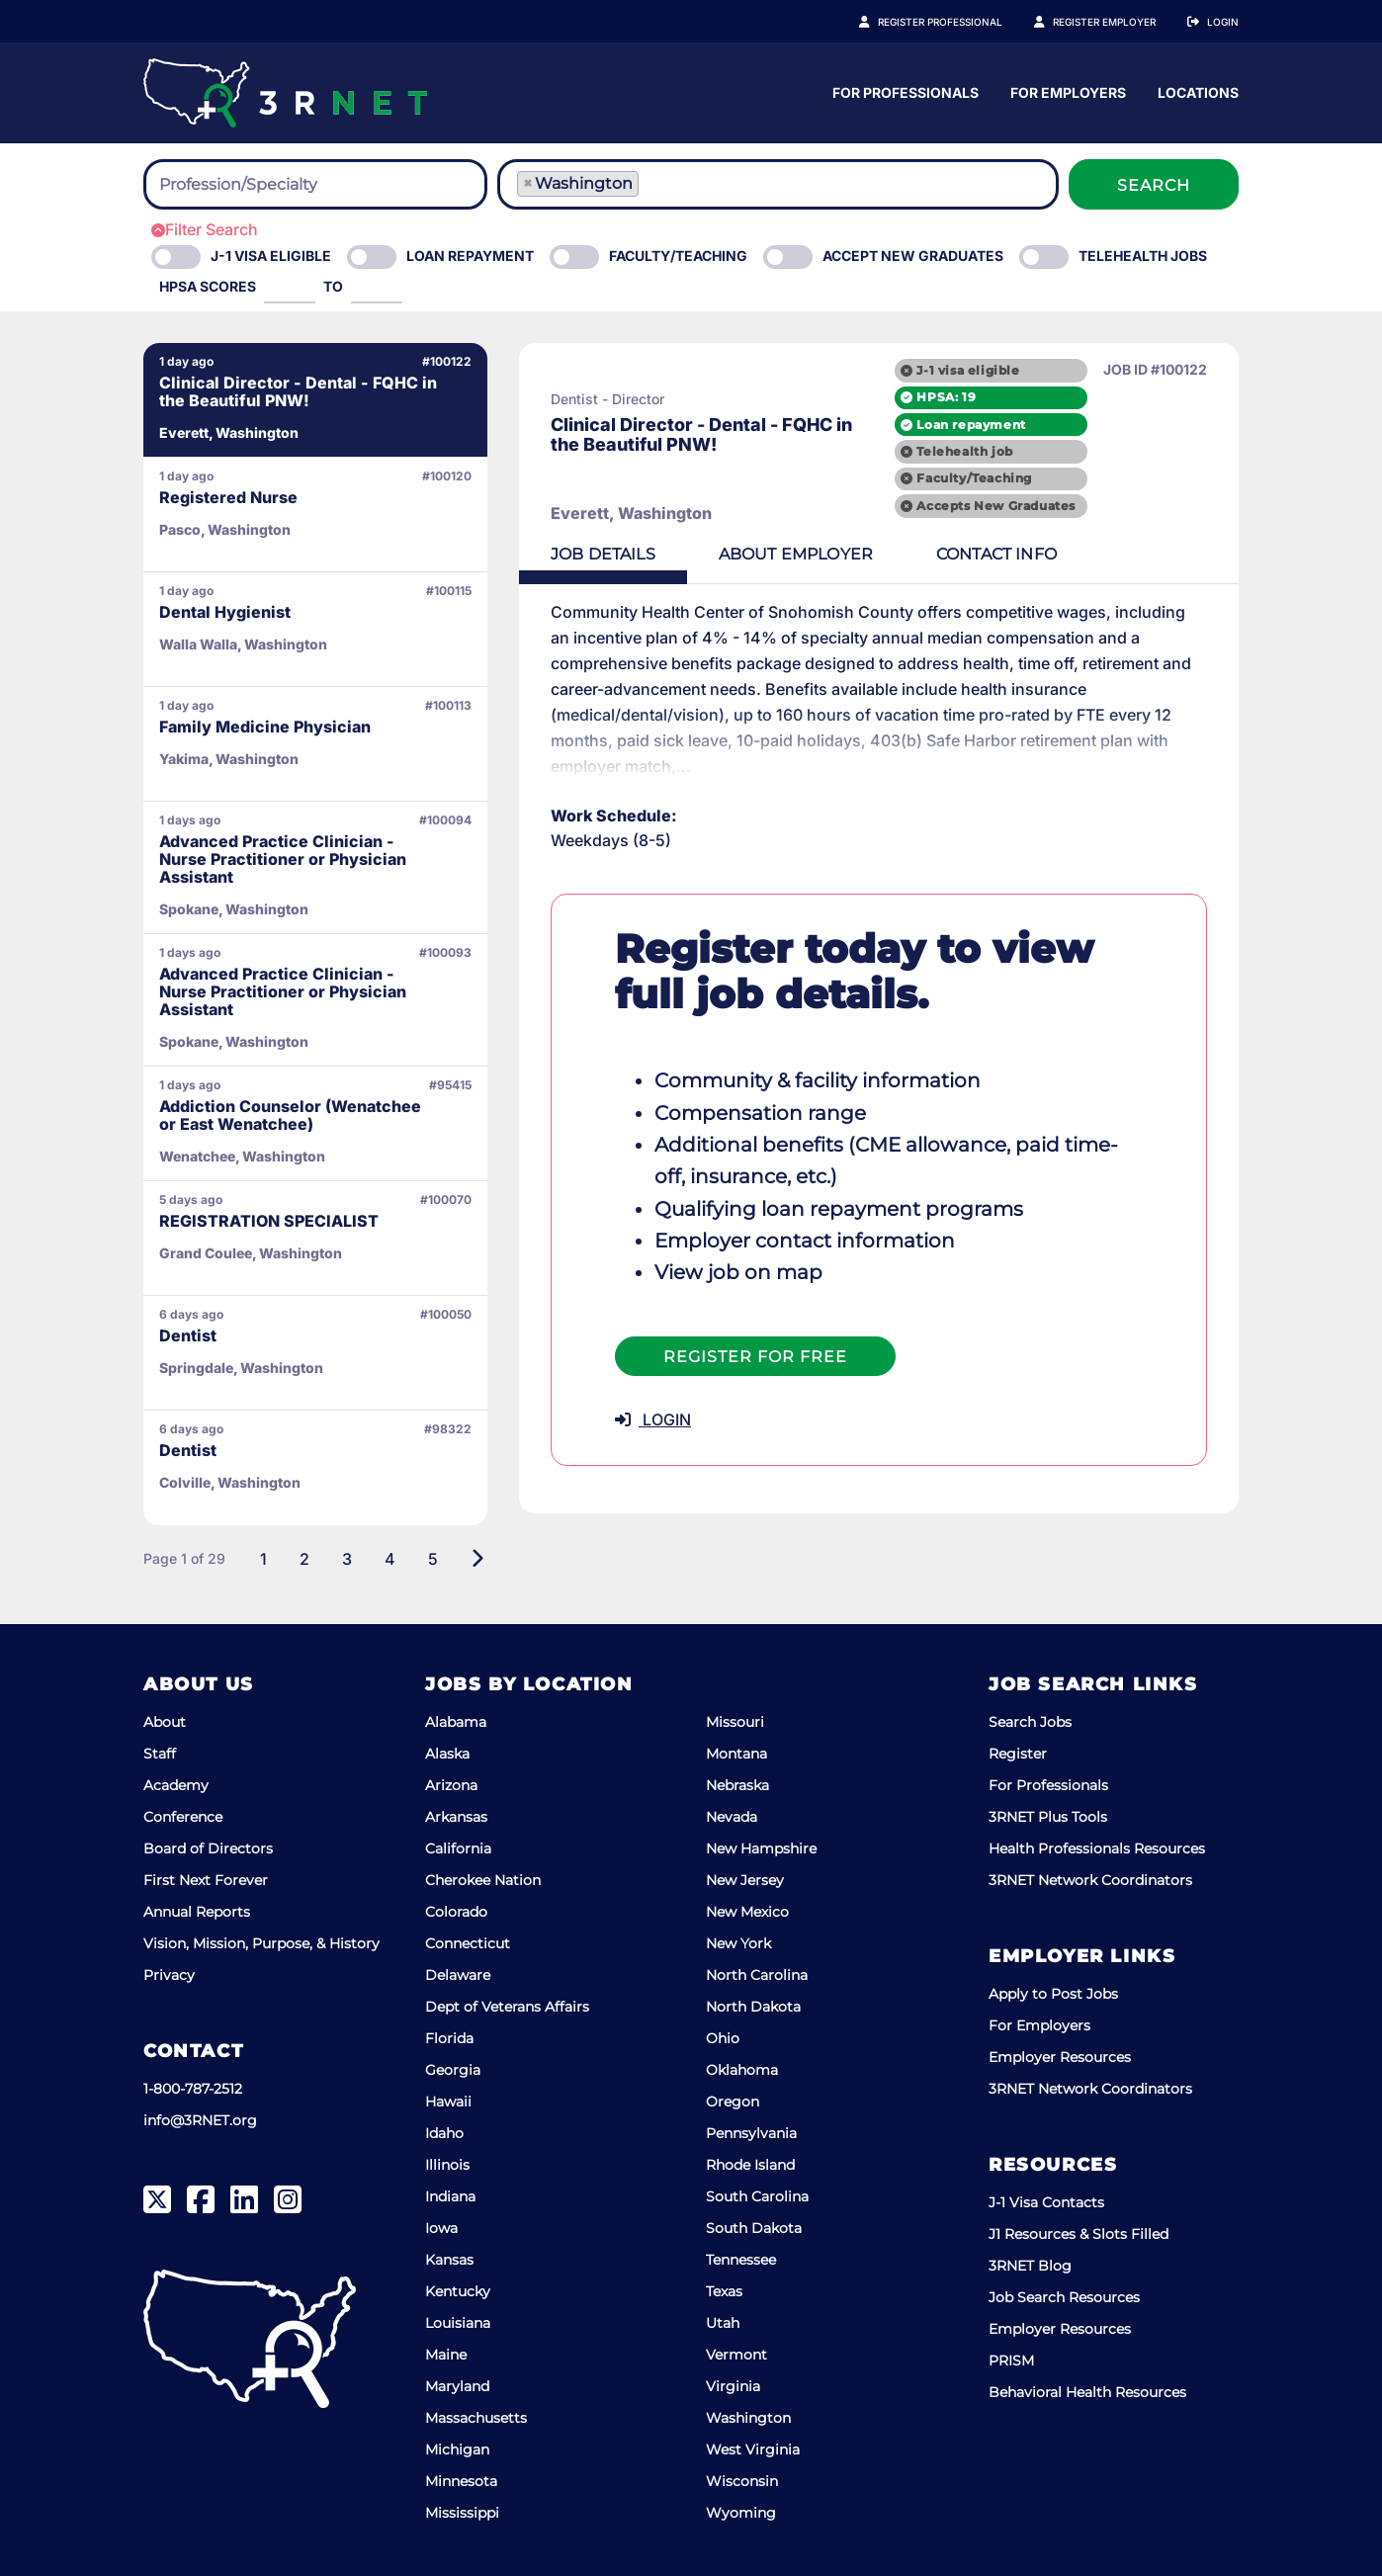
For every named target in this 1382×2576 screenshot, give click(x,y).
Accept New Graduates (912, 255)
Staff (159, 1753)
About (164, 1722)
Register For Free (755, 1356)
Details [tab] (603, 554)
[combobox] (315, 184)
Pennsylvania (751, 2133)
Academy (176, 1785)
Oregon (732, 2101)
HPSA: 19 (946, 396)
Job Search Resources (1064, 2297)
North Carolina (757, 1975)
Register (1018, 1753)
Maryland (457, 2386)
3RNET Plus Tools (1048, 1817)
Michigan (457, 2449)
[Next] (477, 1559)
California (458, 1848)
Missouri (735, 1722)
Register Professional (940, 22)
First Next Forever (205, 1880)
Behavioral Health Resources (1087, 2392)
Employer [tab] (796, 554)
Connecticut (467, 1943)
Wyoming (741, 2513)
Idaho (444, 2133)
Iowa (441, 2228)
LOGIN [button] (653, 1419)
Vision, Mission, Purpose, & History (261, 1943)
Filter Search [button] (204, 229)
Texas (724, 2291)
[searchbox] (268, 185)
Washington (748, 2418)
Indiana (450, 2196)
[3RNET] (285, 93)
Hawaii (448, 2101)
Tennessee (741, 2260)
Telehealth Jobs (1143, 255)
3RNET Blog (1030, 2266)
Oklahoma (742, 2070)
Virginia (733, 2386)
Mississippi (462, 2513)
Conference (182, 1817)
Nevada (731, 1817)
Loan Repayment (470, 255)
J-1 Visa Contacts (1046, 2202)
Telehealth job (964, 451)
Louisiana (457, 2323)
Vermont (736, 2354)
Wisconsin (742, 2481)
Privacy (169, 1975)
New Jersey (745, 1880)
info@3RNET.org (200, 2120)
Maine (446, 2354)
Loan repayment (970, 424)
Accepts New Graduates (996, 505)
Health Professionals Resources (1097, 1848)
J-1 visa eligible (967, 370)
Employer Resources (1060, 2057)
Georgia (452, 2070)
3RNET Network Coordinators (1090, 1880)
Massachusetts (476, 2418)
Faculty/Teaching (678, 255)
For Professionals (905, 92)
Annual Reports (196, 1912)
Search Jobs (1030, 1722)
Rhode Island (750, 2165)
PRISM (1011, 2360)
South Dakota (754, 2228)
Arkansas (456, 1817)
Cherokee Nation (483, 1880)
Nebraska (737, 1785)
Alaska (447, 1753)
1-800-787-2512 (192, 2089)
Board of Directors (208, 1848)
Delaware (457, 1975)
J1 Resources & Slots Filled (1078, 2234)
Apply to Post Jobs (1053, 1994)
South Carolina (757, 2196)
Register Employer (1104, 22)
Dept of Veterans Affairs (507, 2007)
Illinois (447, 2165)
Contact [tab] (996, 554)
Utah (722, 2323)
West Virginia (753, 2449)
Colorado (456, 1912)
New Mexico (747, 1912)
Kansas (449, 2260)
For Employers (1068, 92)
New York (738, 1943)
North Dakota (753, 2007)
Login (1223, 22)
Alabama (455, 1722)
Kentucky (457, 2291)
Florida (449, 2038)
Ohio (722, 2038)
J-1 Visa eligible (271, 255)
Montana (736, 1753)
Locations (1198, 92)
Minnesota (461, 2481)
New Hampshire (761, 1848)
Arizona (451, 1785)
